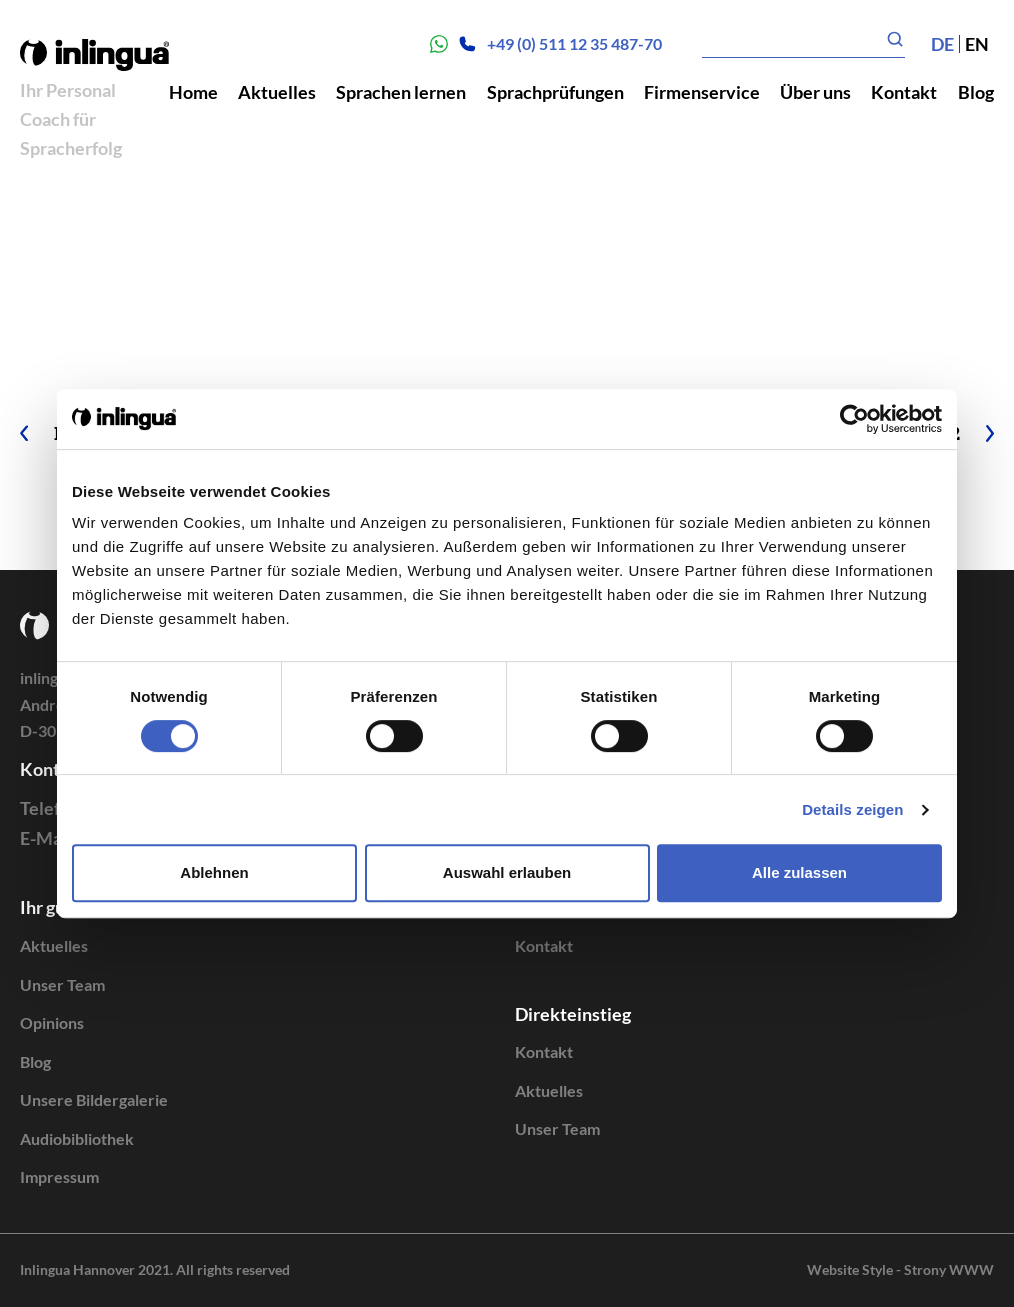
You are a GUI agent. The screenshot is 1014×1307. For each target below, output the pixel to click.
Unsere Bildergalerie (94, 1099)
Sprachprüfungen (555, 92)
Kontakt (904, 92)
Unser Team (62, 984)
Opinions (52, 1022)
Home (193, 92)
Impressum (59, 1176)
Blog (976, 92)
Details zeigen (852, 809)
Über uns (815, 92)
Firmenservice (702, 92)
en (977, 44)
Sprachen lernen (401, 92)
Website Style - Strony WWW (900, 1269)
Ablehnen (214, 872)
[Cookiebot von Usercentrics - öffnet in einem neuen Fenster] (854, 419)
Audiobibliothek (77, 1138)
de (942, 44)
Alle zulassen (799, 872)
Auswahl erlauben (507, 872)
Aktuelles (277, 92)
